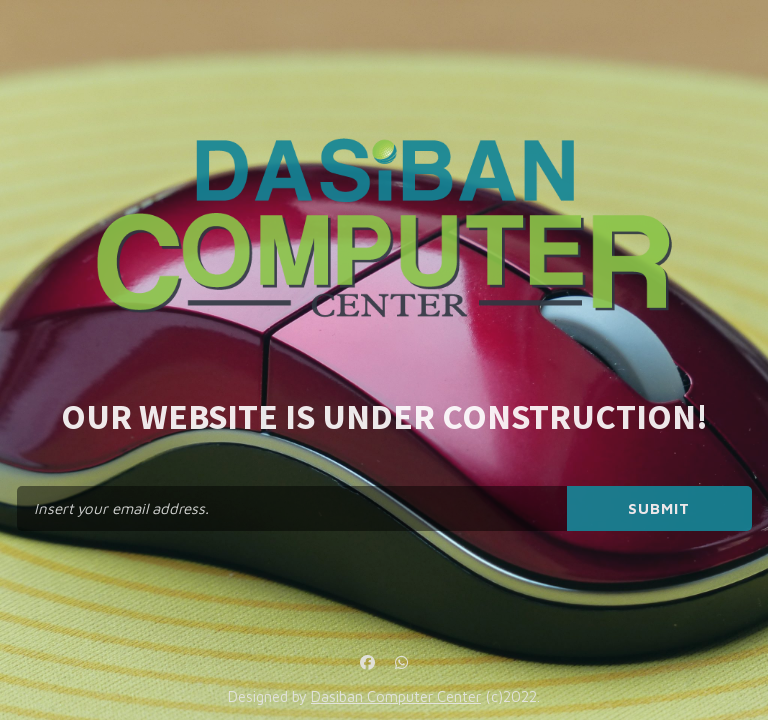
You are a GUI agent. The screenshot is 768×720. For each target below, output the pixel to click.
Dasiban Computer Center (396, 696)
